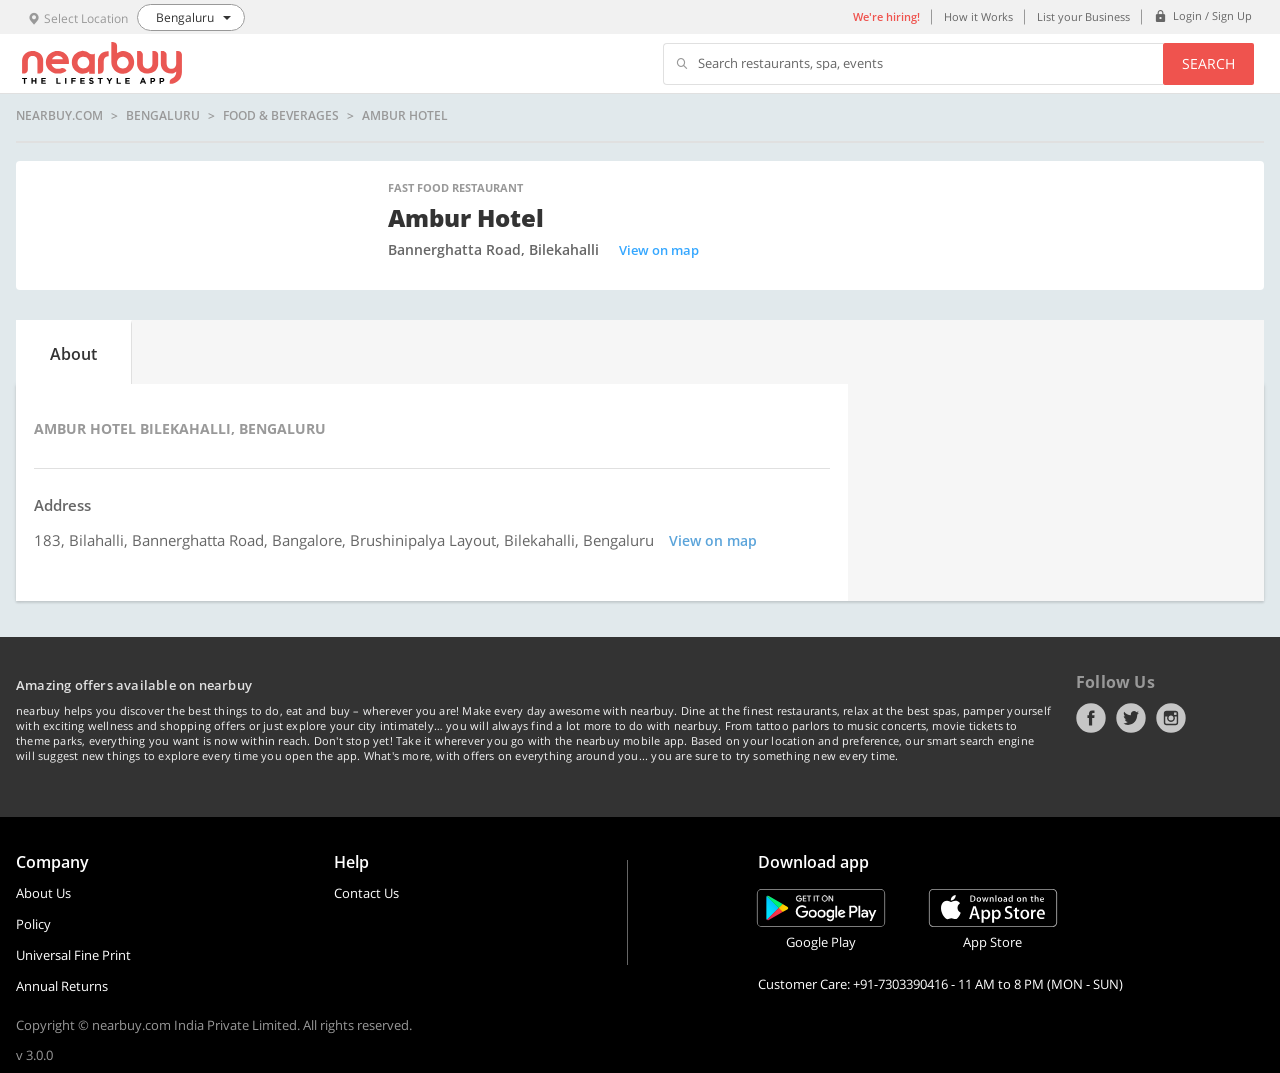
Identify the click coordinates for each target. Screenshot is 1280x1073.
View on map (659, 250)
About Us (43, 893)
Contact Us (366, 893)
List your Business (1083, 16)
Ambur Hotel (405, 116)
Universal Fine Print (73, 955)
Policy (33, 924)
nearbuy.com (59, 116)
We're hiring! (886, 16)
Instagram (1171, 718)
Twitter (1131, 718)
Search (1208, 63)
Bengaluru (163, 116)
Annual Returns (62, 986)
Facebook (1091, 718)
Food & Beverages (281, 116)
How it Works (978, 16)
